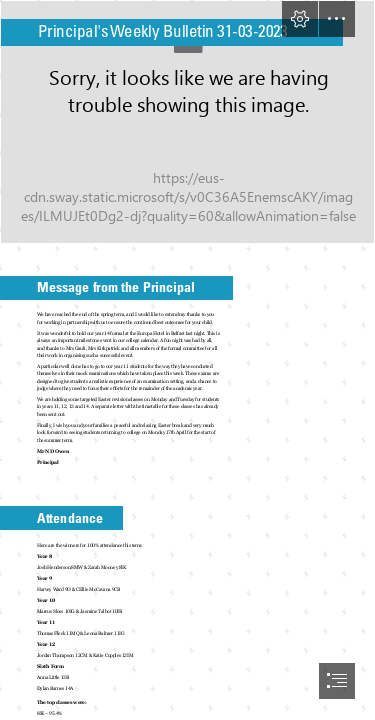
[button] (300, 19)
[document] (187, 360)
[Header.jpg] (187, 122)
